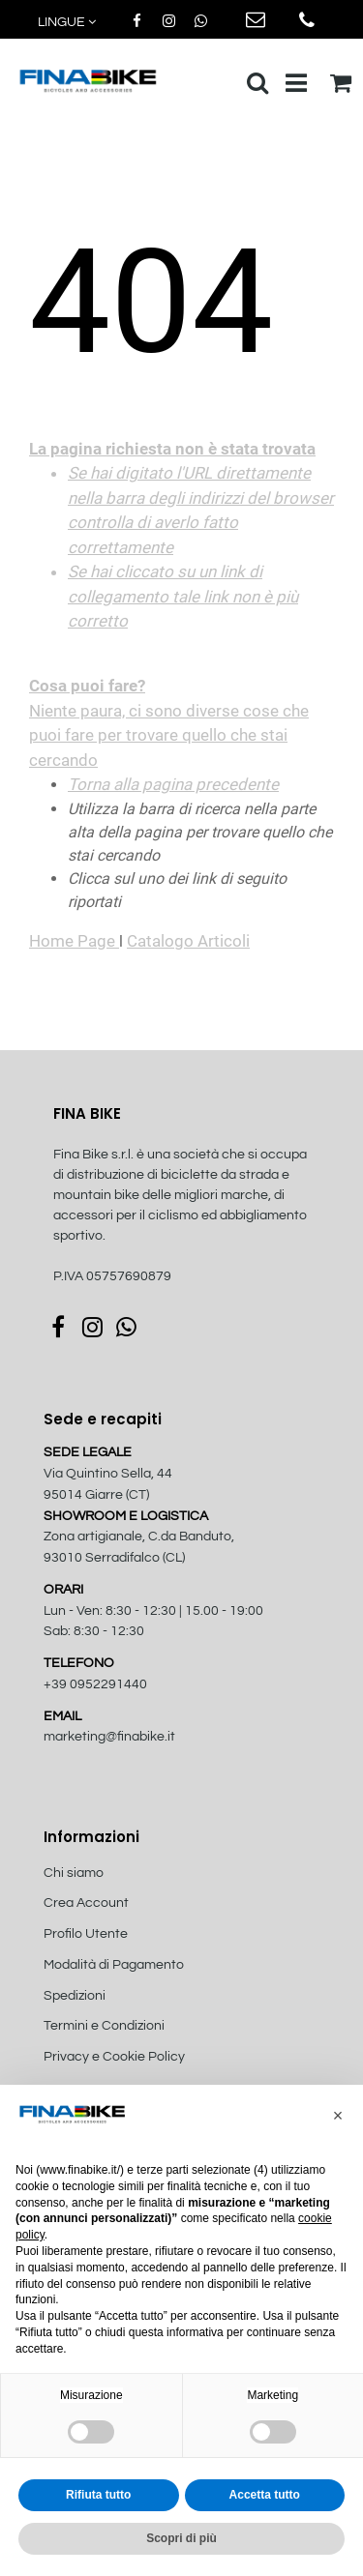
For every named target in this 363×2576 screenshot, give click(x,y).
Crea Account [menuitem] (86, 1903)
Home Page (74, 941)
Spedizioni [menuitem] (75, 1996)
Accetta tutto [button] (264, 2495)
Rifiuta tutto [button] (98, 2495)
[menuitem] (147, 2078)
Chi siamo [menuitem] (74, 1873)
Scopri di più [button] (181, 2538)
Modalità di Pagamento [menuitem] (114, 1965)
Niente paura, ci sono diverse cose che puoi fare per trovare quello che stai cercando (181, 604)
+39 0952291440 (95, 1684)
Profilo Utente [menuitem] (86, 1934)
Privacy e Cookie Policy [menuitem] (114, 2057)
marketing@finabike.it (109, 1736)
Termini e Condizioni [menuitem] (104, 2026)
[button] (337, 2115)
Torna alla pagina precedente (173, 784)
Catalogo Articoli (188, 941)
